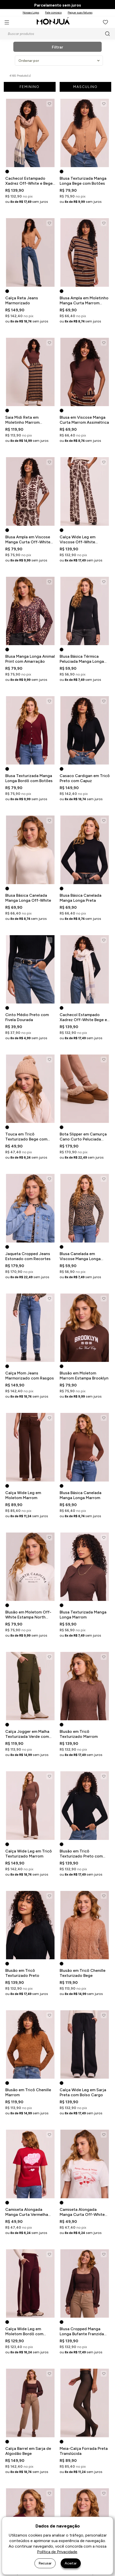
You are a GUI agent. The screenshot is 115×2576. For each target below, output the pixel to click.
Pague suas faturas (80, 12)
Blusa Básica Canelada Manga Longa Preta (80, 898)
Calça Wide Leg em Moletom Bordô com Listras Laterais (24, 2331)
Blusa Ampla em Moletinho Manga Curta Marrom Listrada (84, 301)
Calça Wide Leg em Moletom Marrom (23, 1495)
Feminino (30, 87)
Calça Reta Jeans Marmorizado (21, 300)
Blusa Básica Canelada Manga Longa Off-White (28, 898)
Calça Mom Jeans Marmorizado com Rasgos (29, 1375)
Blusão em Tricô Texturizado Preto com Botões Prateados (81, 1854)
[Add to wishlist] (49, 104)
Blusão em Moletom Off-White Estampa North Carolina (28, 1615)
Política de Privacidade (57, 2551)
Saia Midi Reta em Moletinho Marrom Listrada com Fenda (23, 420)
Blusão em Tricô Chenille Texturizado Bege (82, 1973)
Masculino (85, 87)
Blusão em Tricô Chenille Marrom (28, 2092)
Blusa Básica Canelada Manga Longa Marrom (80, 1495)
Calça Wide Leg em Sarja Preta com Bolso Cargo (83, 2092)
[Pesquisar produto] (107, 33)
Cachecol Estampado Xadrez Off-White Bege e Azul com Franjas (83, 1017)
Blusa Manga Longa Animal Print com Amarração (30, 659)
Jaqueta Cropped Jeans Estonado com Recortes (28, 1256)
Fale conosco (53, 12)
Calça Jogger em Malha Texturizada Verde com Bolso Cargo (27, 1734)
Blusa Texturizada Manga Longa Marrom (83, 1614)
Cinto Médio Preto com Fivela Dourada (27, 1017)
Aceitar (71, 2563)
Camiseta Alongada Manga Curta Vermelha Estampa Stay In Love (26, 2212)
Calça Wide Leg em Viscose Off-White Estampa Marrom (77, 540)
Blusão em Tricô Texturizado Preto (22, 1973)
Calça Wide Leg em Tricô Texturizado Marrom (28, 1853)
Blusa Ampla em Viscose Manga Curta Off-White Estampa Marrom (27, 540)
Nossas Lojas (31, 12)
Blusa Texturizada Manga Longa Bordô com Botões (29, 778)
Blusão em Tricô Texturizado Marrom (79, 1734)
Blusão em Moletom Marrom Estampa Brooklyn (84, 1375)
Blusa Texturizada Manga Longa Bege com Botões (83, 181)
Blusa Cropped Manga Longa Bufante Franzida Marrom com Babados (82, 2331)
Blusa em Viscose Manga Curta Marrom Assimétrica (84, 420)
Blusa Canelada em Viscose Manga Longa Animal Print (80, 1256)
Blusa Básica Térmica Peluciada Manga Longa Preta (82, 659)
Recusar (45, 2563)
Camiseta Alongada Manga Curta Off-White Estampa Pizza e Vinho (82, 2212)
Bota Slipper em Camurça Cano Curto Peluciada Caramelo (83, 1137)
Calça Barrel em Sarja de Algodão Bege (28, 2451)
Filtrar (57, 47)
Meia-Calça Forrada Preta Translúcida (84, 2451)
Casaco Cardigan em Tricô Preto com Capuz (85, 778)
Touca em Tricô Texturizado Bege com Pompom (26, 1137)
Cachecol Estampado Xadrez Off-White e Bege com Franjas (29, 181)
